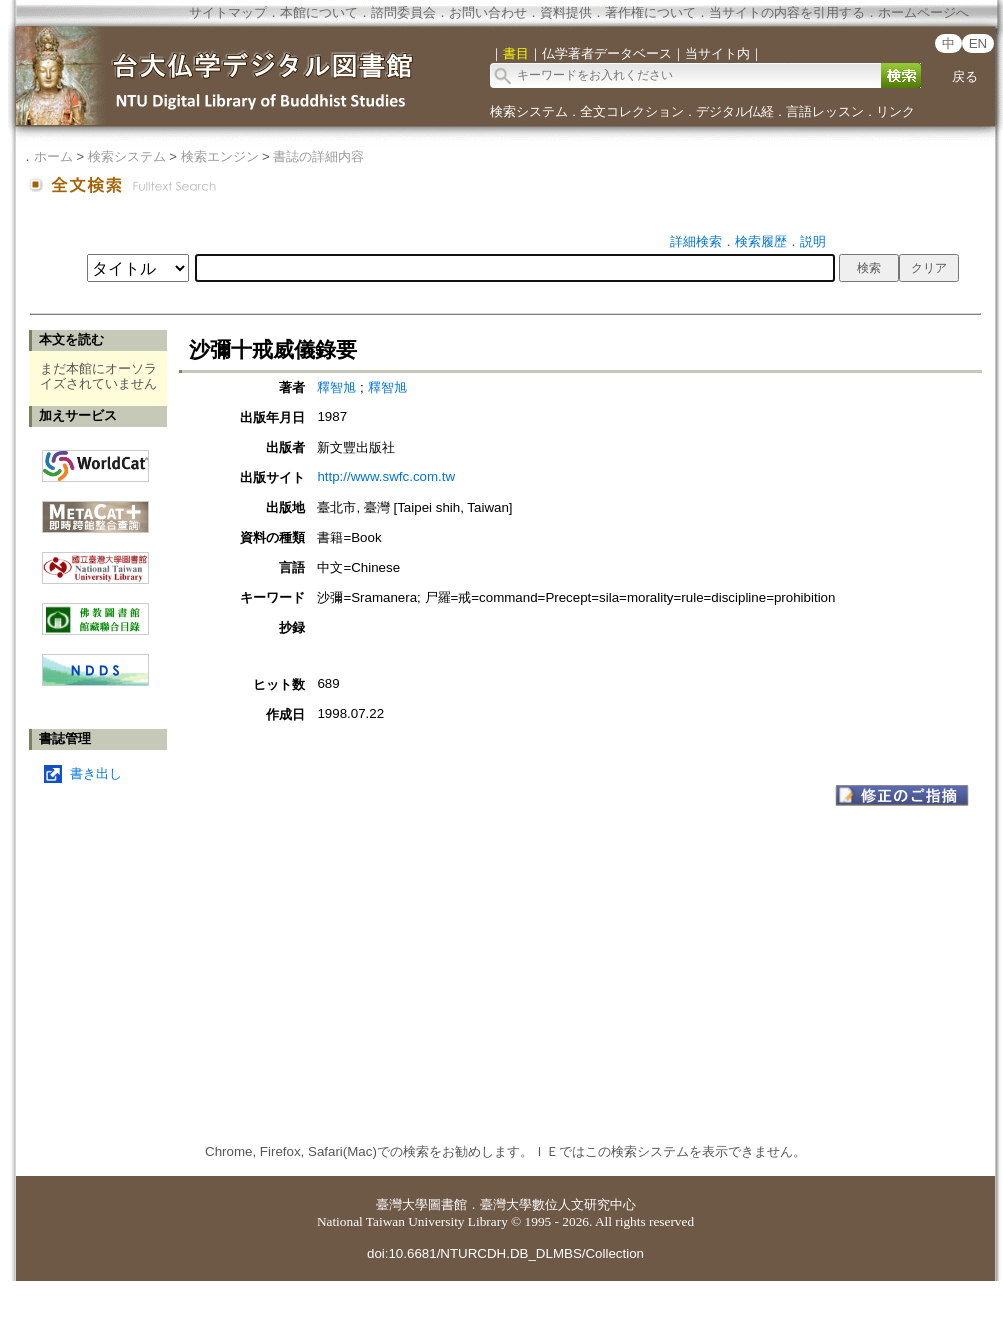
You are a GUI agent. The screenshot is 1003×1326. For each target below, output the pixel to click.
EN (978, 43)
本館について (319, 12)
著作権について (650, 12)
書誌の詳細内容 (318, 156)
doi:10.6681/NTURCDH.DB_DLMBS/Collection (505, 1253)
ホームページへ (923, 12)
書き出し (96, 773)
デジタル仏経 (735, 111)
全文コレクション (632, 111)
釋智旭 (336, 387)
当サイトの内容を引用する (787, 12)
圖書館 (447, 1204)
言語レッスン (825, 111)
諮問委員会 (403, 12)
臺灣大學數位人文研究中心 (558, 1204)
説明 (813, 241)
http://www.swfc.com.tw (386, 476)
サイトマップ (228, 12)
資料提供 (566, 12)
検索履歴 (761, 241)
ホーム (53, 156)
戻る (965, 76)
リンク (895, 111)
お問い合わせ (488, 12)
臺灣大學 (402, 1204)
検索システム (529, 111)
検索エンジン (220, 156)
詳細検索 (696, 241)
